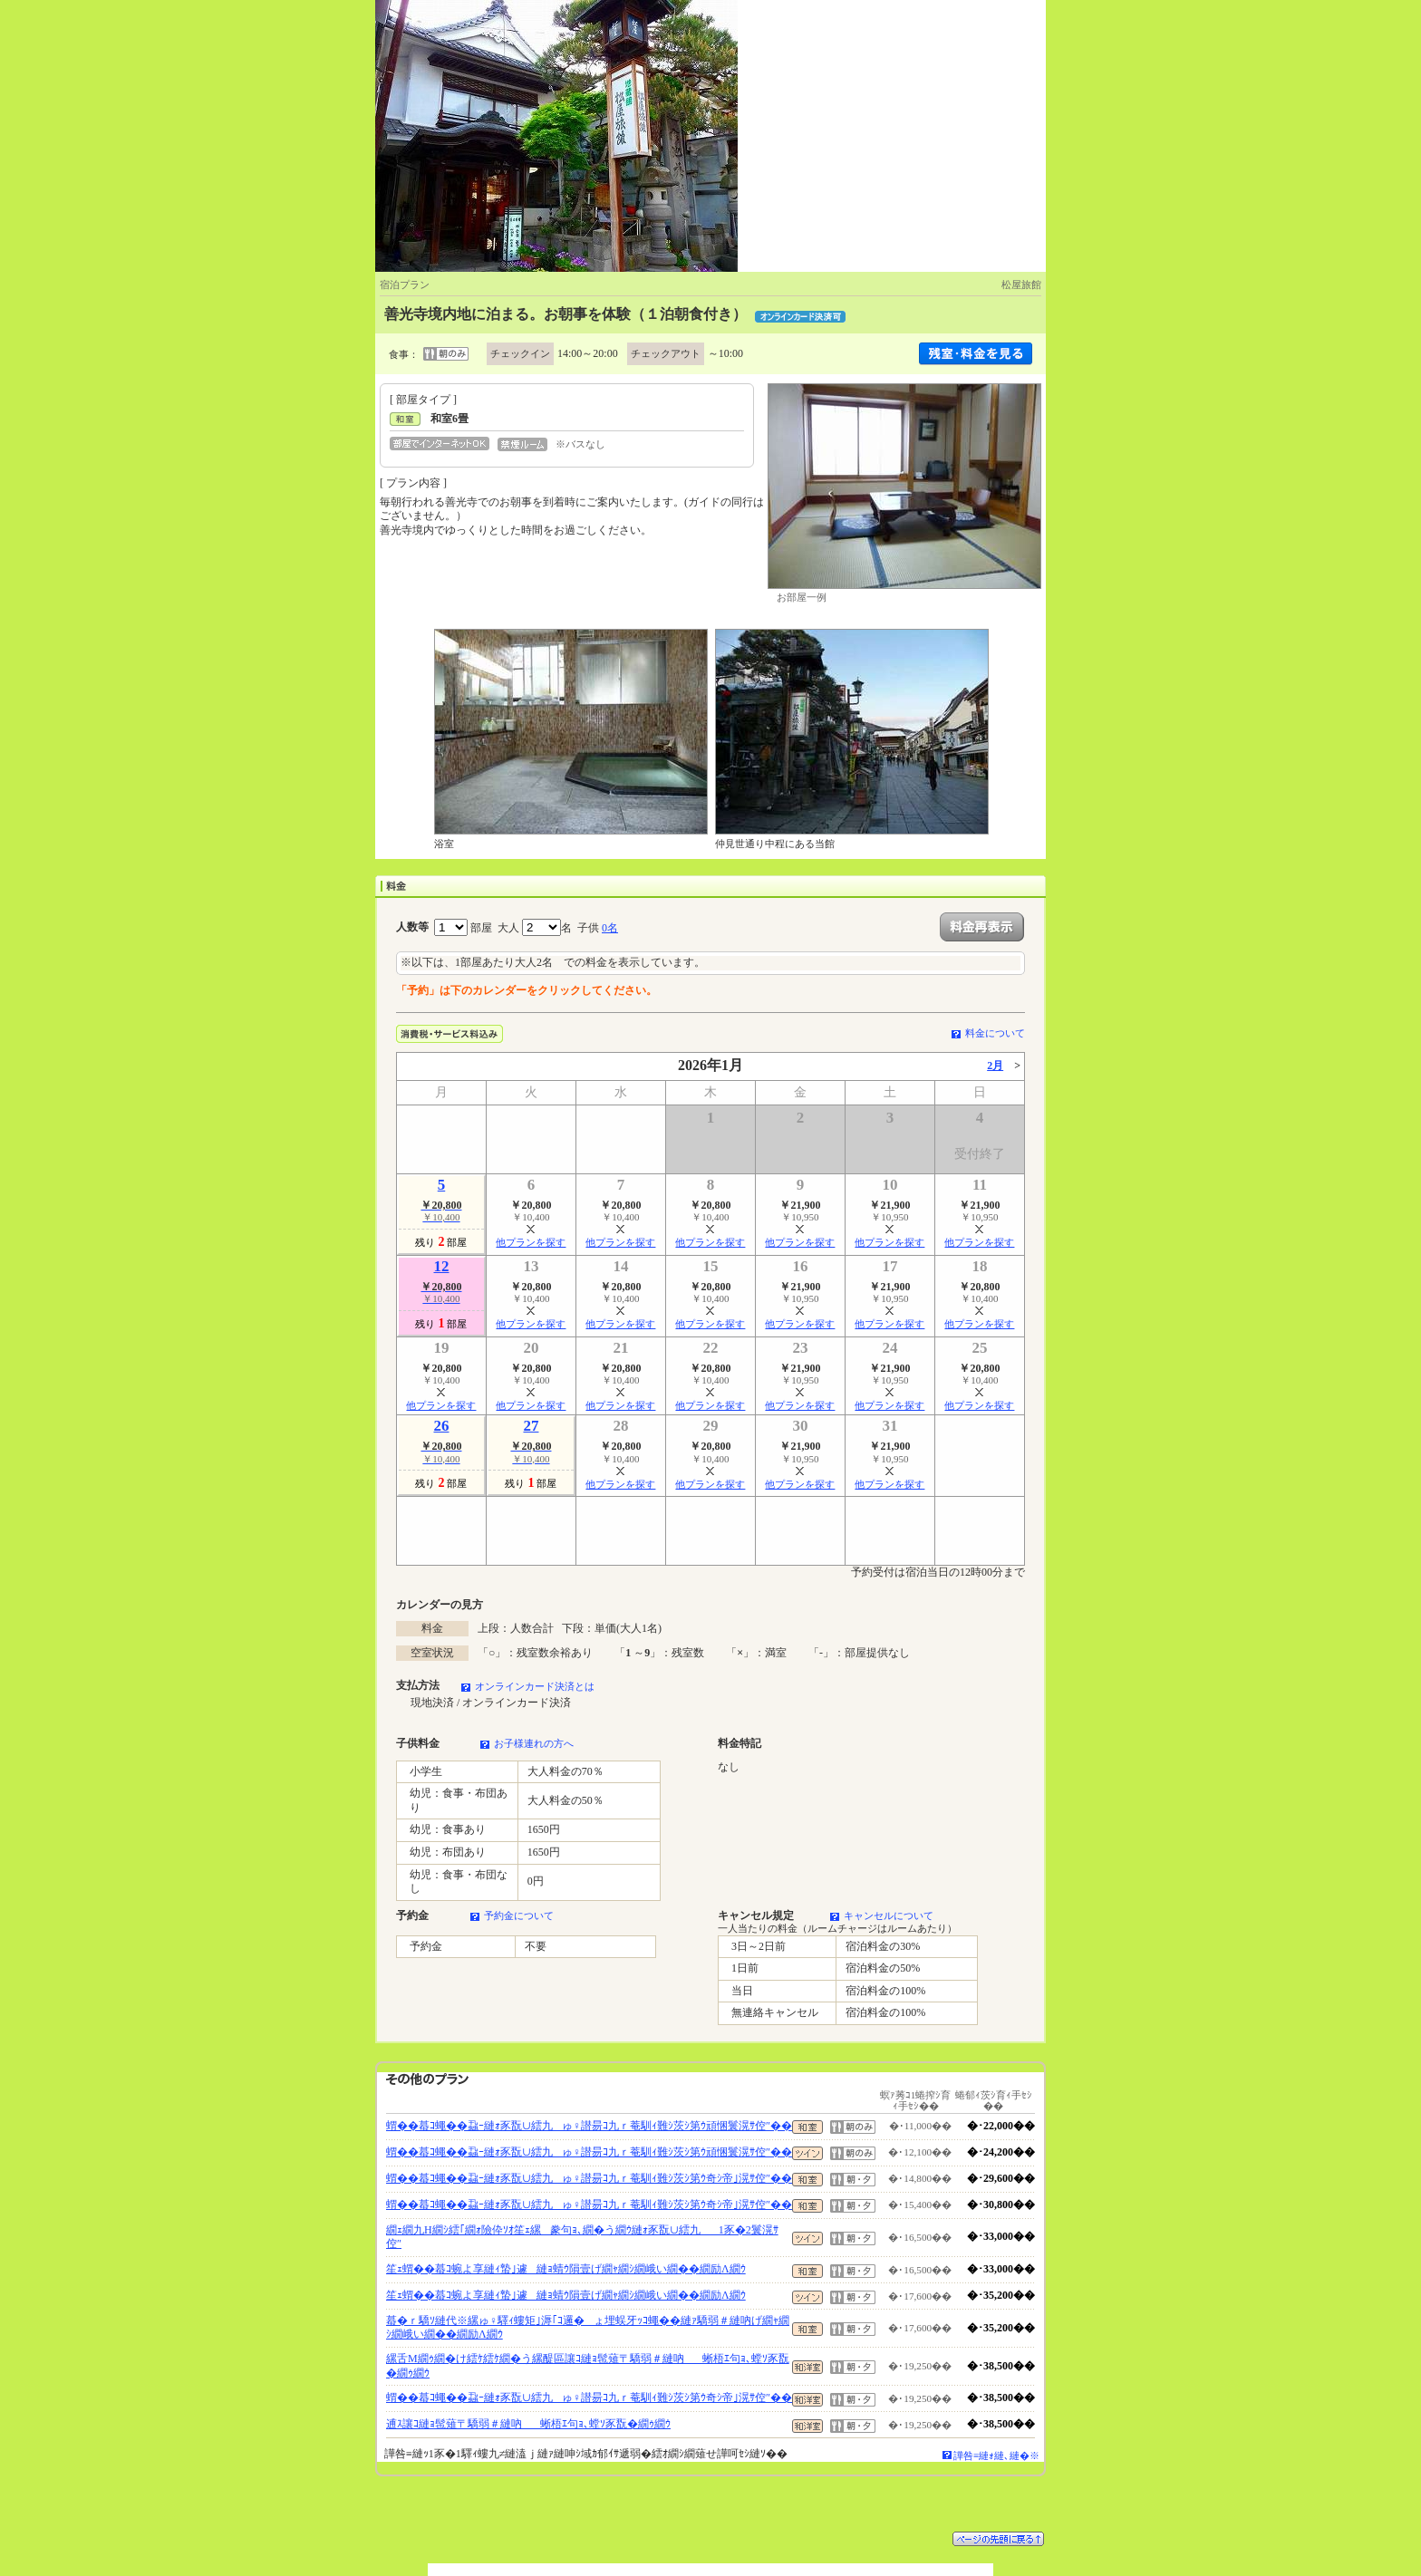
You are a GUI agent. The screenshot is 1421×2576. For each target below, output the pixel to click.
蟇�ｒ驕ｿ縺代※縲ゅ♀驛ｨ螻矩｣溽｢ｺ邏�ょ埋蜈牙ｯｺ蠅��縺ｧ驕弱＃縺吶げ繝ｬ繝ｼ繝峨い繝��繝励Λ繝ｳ (587, 2327)
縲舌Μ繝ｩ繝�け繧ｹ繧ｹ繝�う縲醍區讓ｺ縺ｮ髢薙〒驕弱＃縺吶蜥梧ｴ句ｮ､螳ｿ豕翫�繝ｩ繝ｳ (587, 2365)
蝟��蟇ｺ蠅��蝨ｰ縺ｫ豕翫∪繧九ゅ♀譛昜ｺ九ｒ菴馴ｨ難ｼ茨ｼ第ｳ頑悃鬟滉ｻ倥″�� (589, 2125)
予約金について (519, 1915)
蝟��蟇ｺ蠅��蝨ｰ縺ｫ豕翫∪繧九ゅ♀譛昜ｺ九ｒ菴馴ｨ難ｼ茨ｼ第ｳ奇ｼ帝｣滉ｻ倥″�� (589, 2178)
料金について (995, 1033)
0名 (610, 927)
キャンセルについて (888, 1915)
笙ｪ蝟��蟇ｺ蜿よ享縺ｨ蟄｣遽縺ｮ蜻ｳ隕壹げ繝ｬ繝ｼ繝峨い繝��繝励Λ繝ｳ (566, 2268)
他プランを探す (531, 1242)
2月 (995, 1065)
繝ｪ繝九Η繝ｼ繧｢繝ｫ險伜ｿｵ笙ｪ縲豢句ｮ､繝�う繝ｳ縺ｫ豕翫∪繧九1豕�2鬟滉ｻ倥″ (582, 2237)
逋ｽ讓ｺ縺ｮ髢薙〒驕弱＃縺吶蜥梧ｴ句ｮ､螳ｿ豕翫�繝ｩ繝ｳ (528, 2423)
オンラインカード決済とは (534, 1686)
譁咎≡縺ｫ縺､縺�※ (996, 2455)
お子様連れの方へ (534, 1743)
